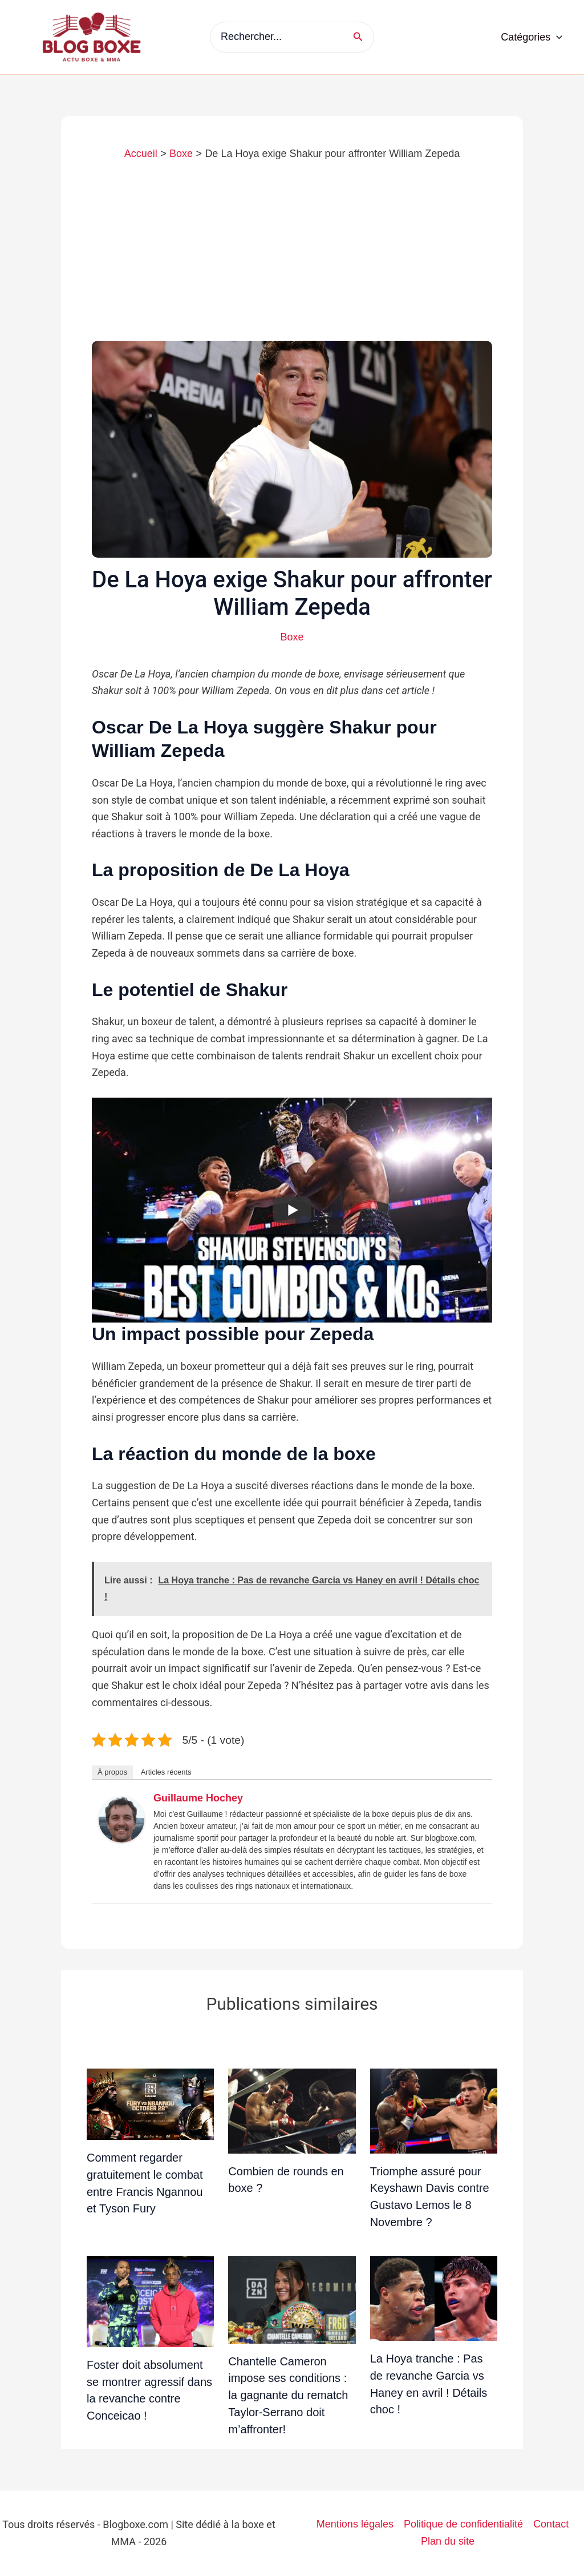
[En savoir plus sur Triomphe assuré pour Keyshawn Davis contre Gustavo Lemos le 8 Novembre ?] (433, 2110)
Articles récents (166, 1772)
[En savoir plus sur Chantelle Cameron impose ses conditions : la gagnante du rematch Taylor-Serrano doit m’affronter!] (291, 2299)
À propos (112, 1772)
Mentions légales (355, 2524)
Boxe (291, 637)
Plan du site (447, 2541)
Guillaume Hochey (198, 1798)
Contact (551, 2524)
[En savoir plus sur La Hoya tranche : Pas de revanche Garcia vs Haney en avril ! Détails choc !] (433, 2298)
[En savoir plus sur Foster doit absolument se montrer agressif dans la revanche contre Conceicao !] (150, 2301)
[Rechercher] (362, 36)
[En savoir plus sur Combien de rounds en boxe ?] (291, 2110)
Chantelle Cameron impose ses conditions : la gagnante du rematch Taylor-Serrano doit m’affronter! (288, 2395)
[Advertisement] (292, 255)
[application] (556, 37)
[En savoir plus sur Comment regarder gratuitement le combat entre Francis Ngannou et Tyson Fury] (150, 2103)
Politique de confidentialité (463, 2524)
